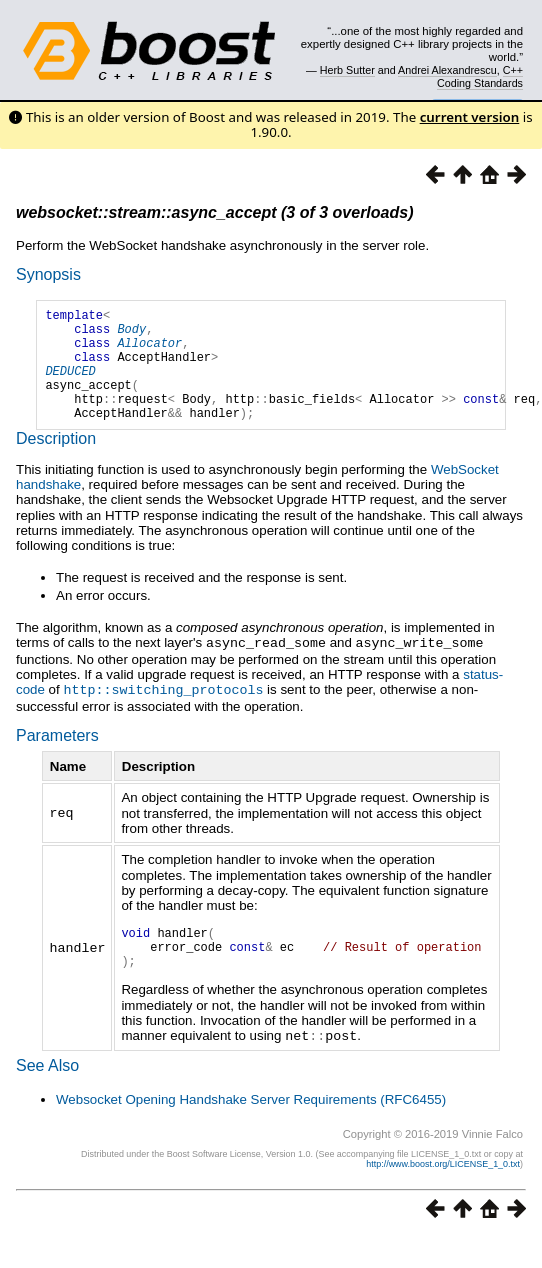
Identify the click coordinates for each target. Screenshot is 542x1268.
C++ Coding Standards (480, 76)
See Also (47, 1095)
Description (56, 462)
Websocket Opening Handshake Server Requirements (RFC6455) (251, 1129)
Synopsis (48, 274)
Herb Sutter (347, 70)
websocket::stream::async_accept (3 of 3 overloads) (214, 212)
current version (470, 117)
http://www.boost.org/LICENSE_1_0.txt (443, 1194)
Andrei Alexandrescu (447, 70)
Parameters (57, 757)
